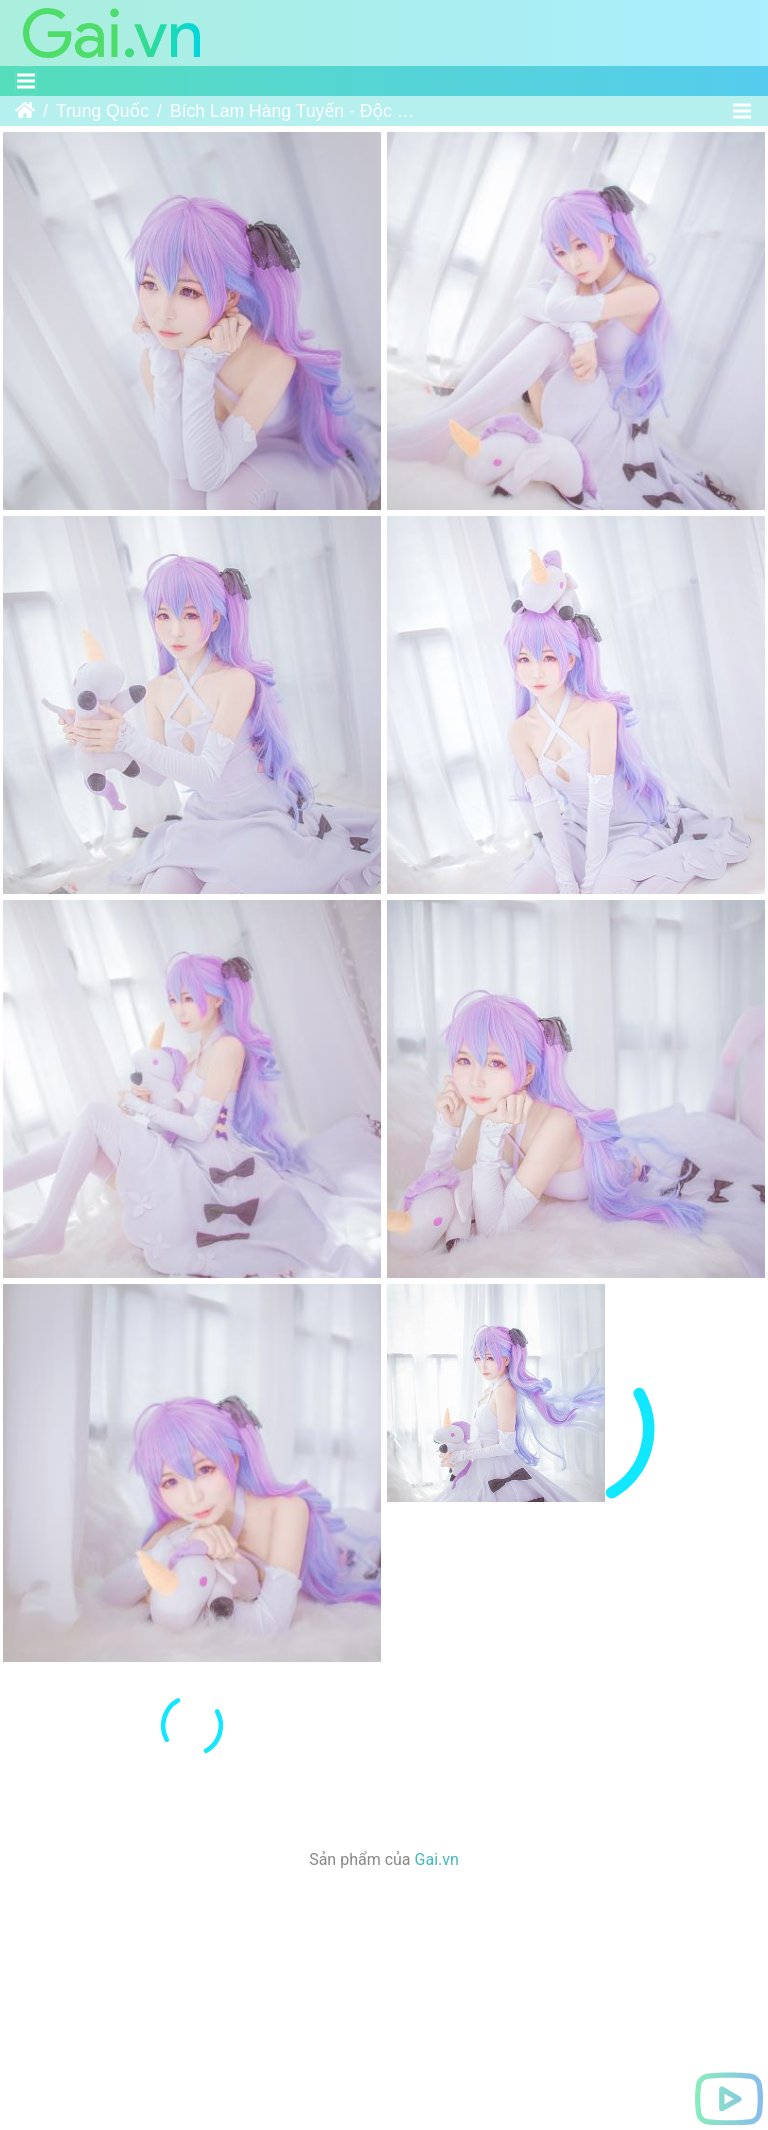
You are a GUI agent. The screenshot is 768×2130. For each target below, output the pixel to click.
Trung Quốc (102, 111)
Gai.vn (437, 1927)
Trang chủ (25, 111)
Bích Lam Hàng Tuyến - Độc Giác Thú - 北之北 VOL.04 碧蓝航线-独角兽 (294, 111)
